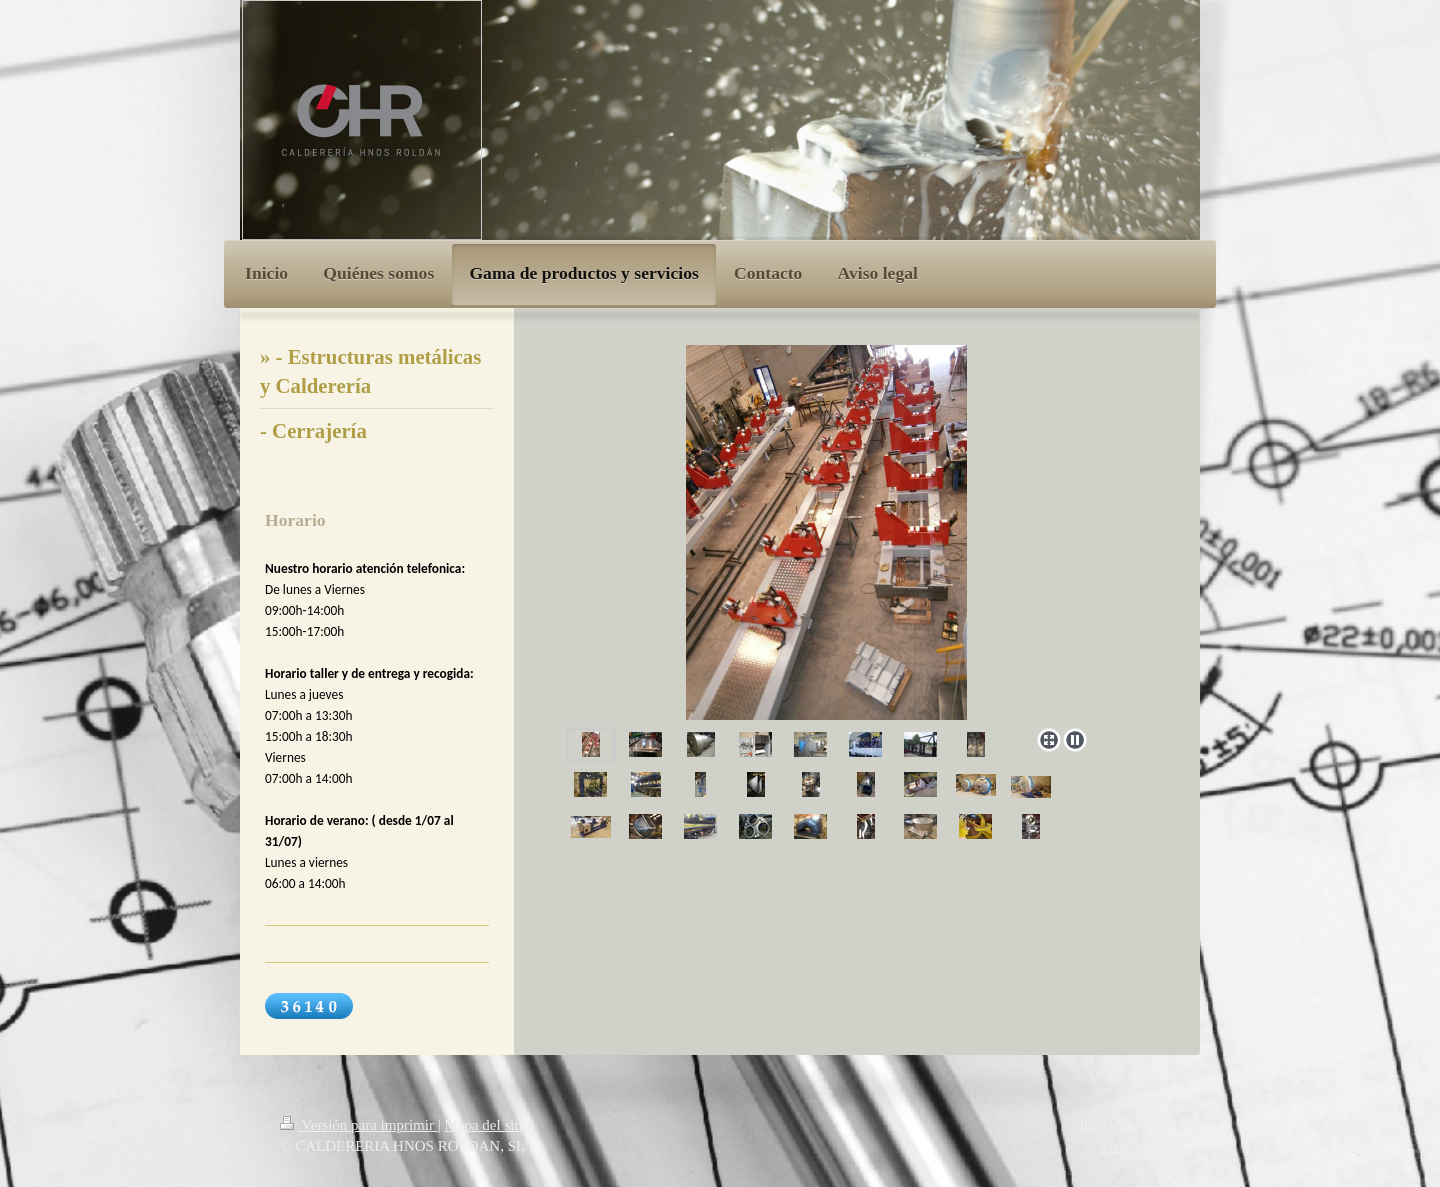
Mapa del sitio (487, 1125)
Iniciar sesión (1120, 1125)
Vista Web (1129, 1146)
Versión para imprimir (359, 1125)
